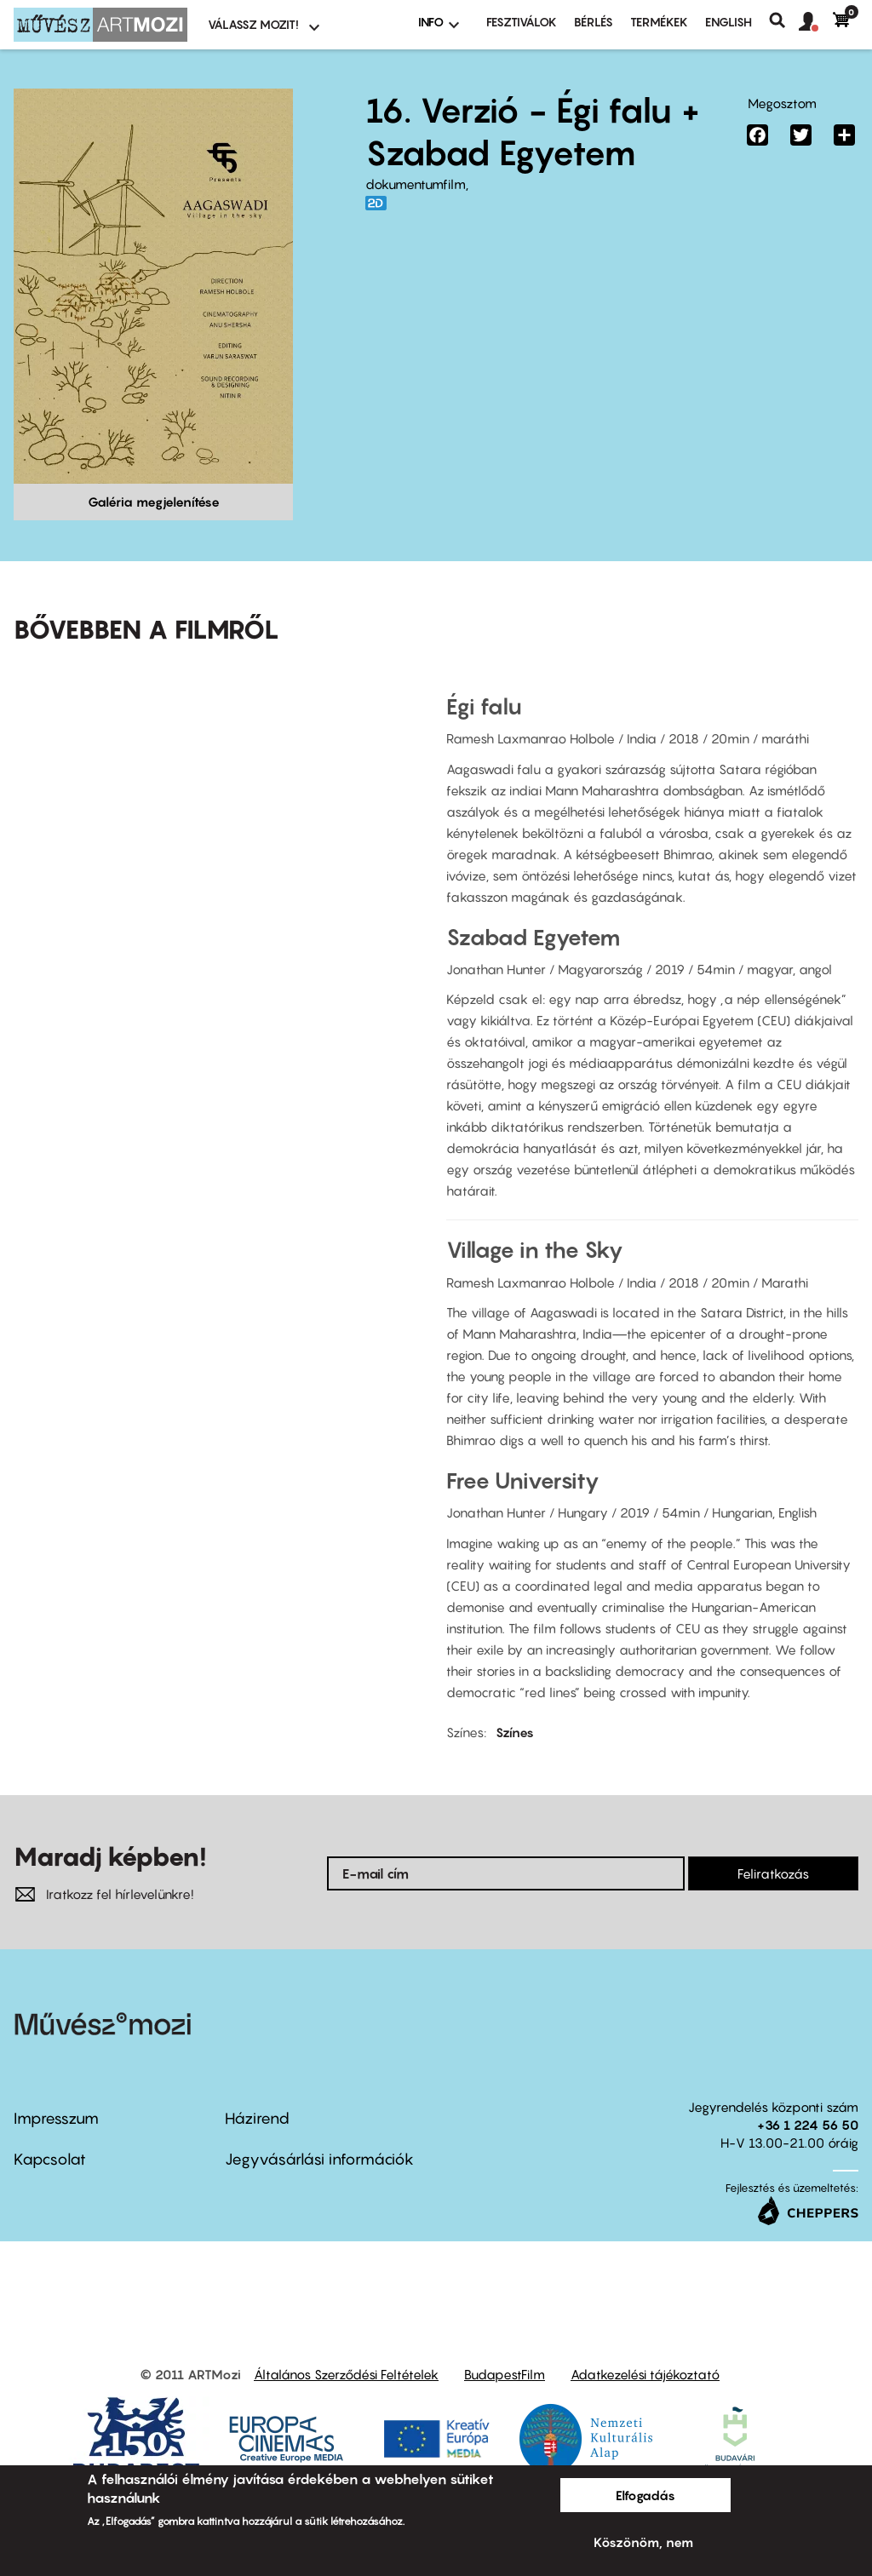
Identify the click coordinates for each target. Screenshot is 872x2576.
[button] (816, 22)
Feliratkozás (773, 1873)
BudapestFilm (504, 2374)
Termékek (659, 21)
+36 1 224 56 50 (807, 2124)
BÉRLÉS (593, 21)
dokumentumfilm (415, 184)
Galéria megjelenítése (154, 501)
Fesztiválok (521, 21)
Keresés (784, 20)
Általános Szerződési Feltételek (346, 2374)
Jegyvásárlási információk (319, 2159)
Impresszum (56, 2118)
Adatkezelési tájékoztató (645, 2374)
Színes (515, 1732)
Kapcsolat (50, 2159)
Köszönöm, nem (643, 2542)
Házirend (257, 2118)
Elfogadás (645, 2495)
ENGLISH (728, 21)
